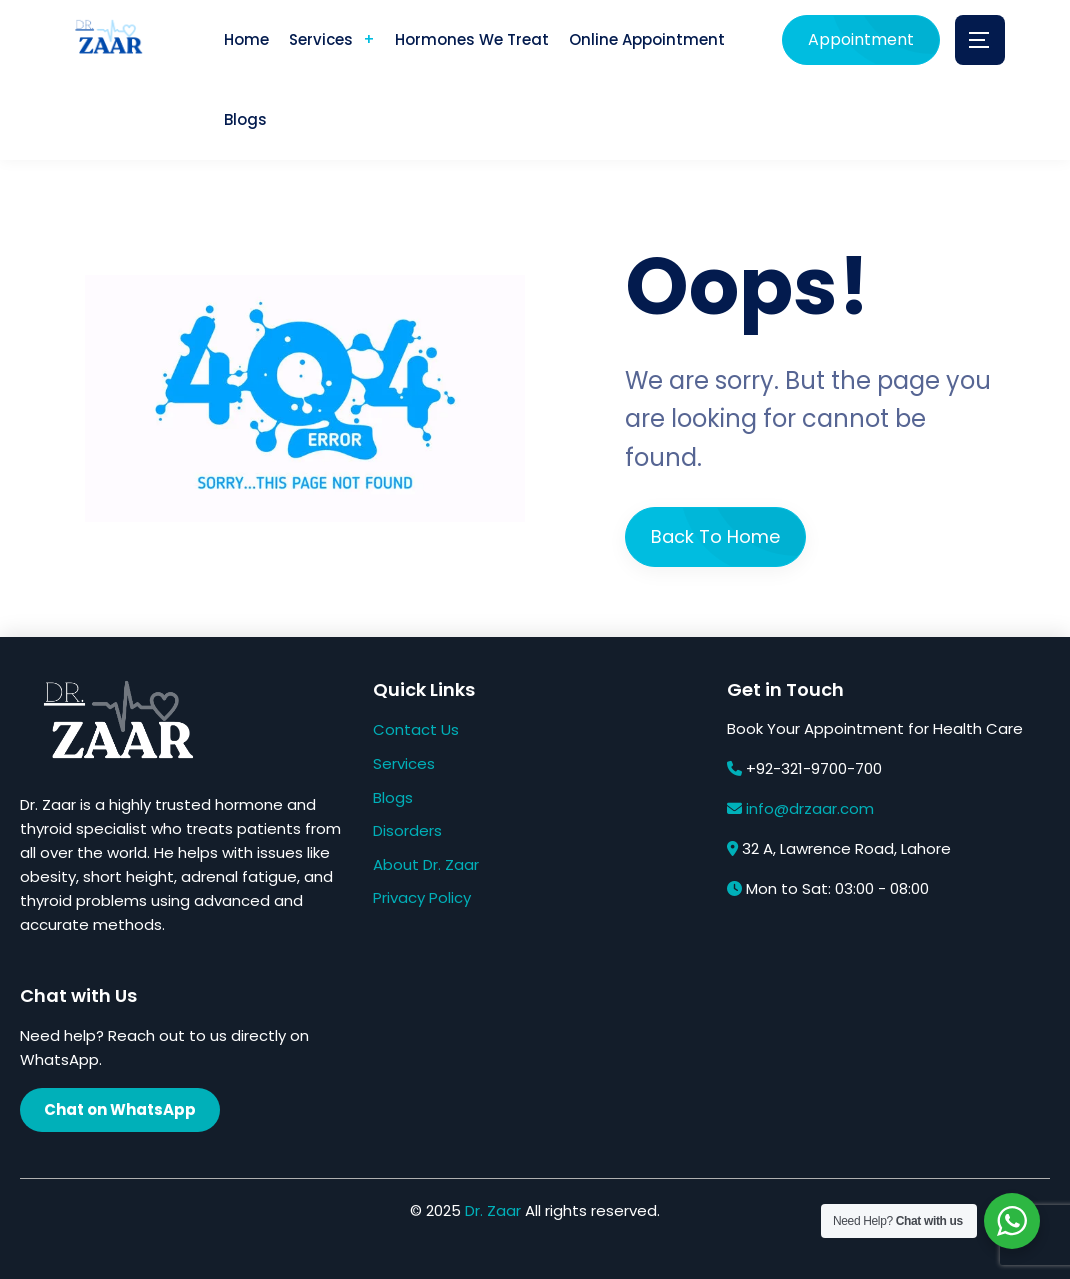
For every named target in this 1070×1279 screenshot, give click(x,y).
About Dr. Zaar (426, 864)
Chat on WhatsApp (120, 1109)
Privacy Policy (422, 897)
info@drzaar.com (810, 808)
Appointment (861, 39)
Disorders (407, 830)
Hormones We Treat (472, 39)
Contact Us (416, 729)
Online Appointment (647, 39)
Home (246, 39)
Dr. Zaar (493, 1210)
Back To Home (715, 536)
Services (321, 39)
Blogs (245, 119)
